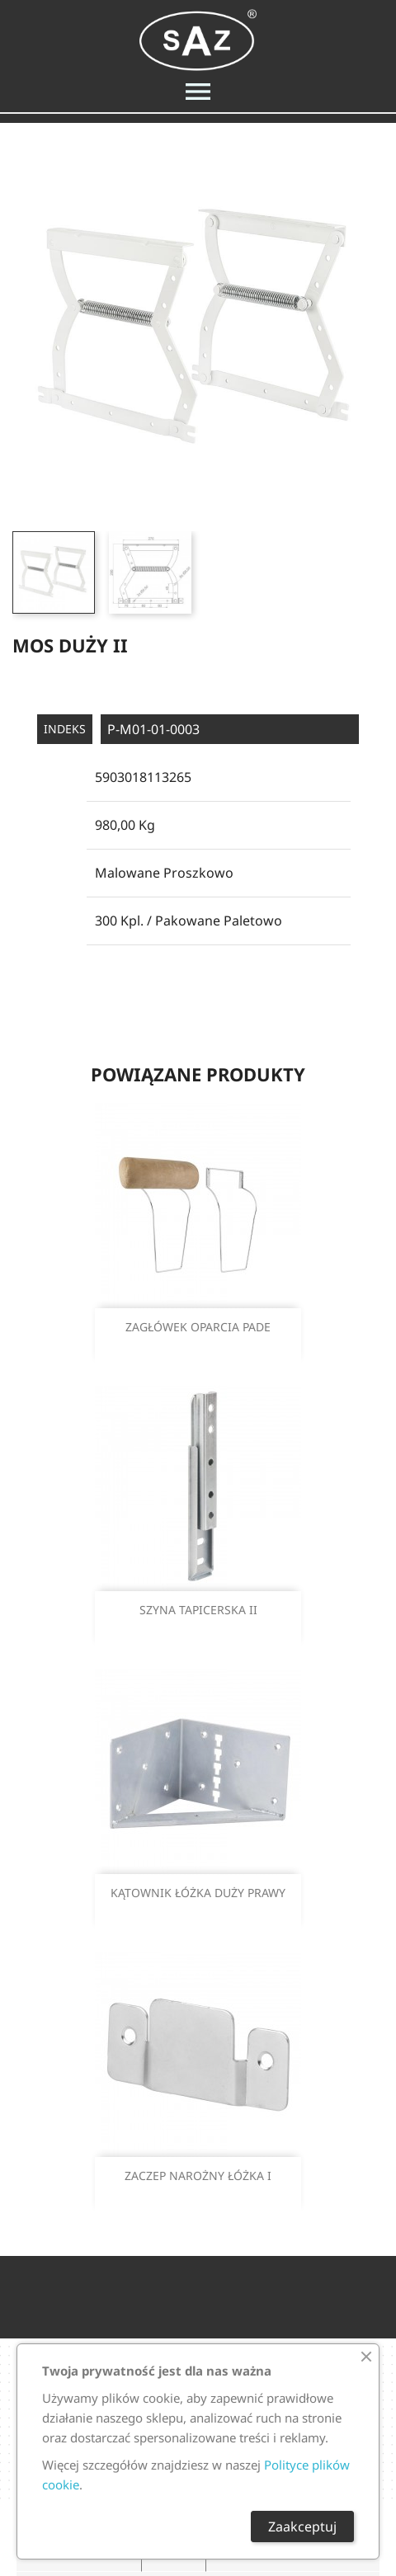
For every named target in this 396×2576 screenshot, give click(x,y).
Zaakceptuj (302, 2526)
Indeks (65, 729)
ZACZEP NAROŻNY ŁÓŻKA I (198, 2175)
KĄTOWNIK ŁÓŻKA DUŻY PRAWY (198, 1892)
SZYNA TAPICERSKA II (198, 1610)
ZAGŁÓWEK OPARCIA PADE (198, 1327)
